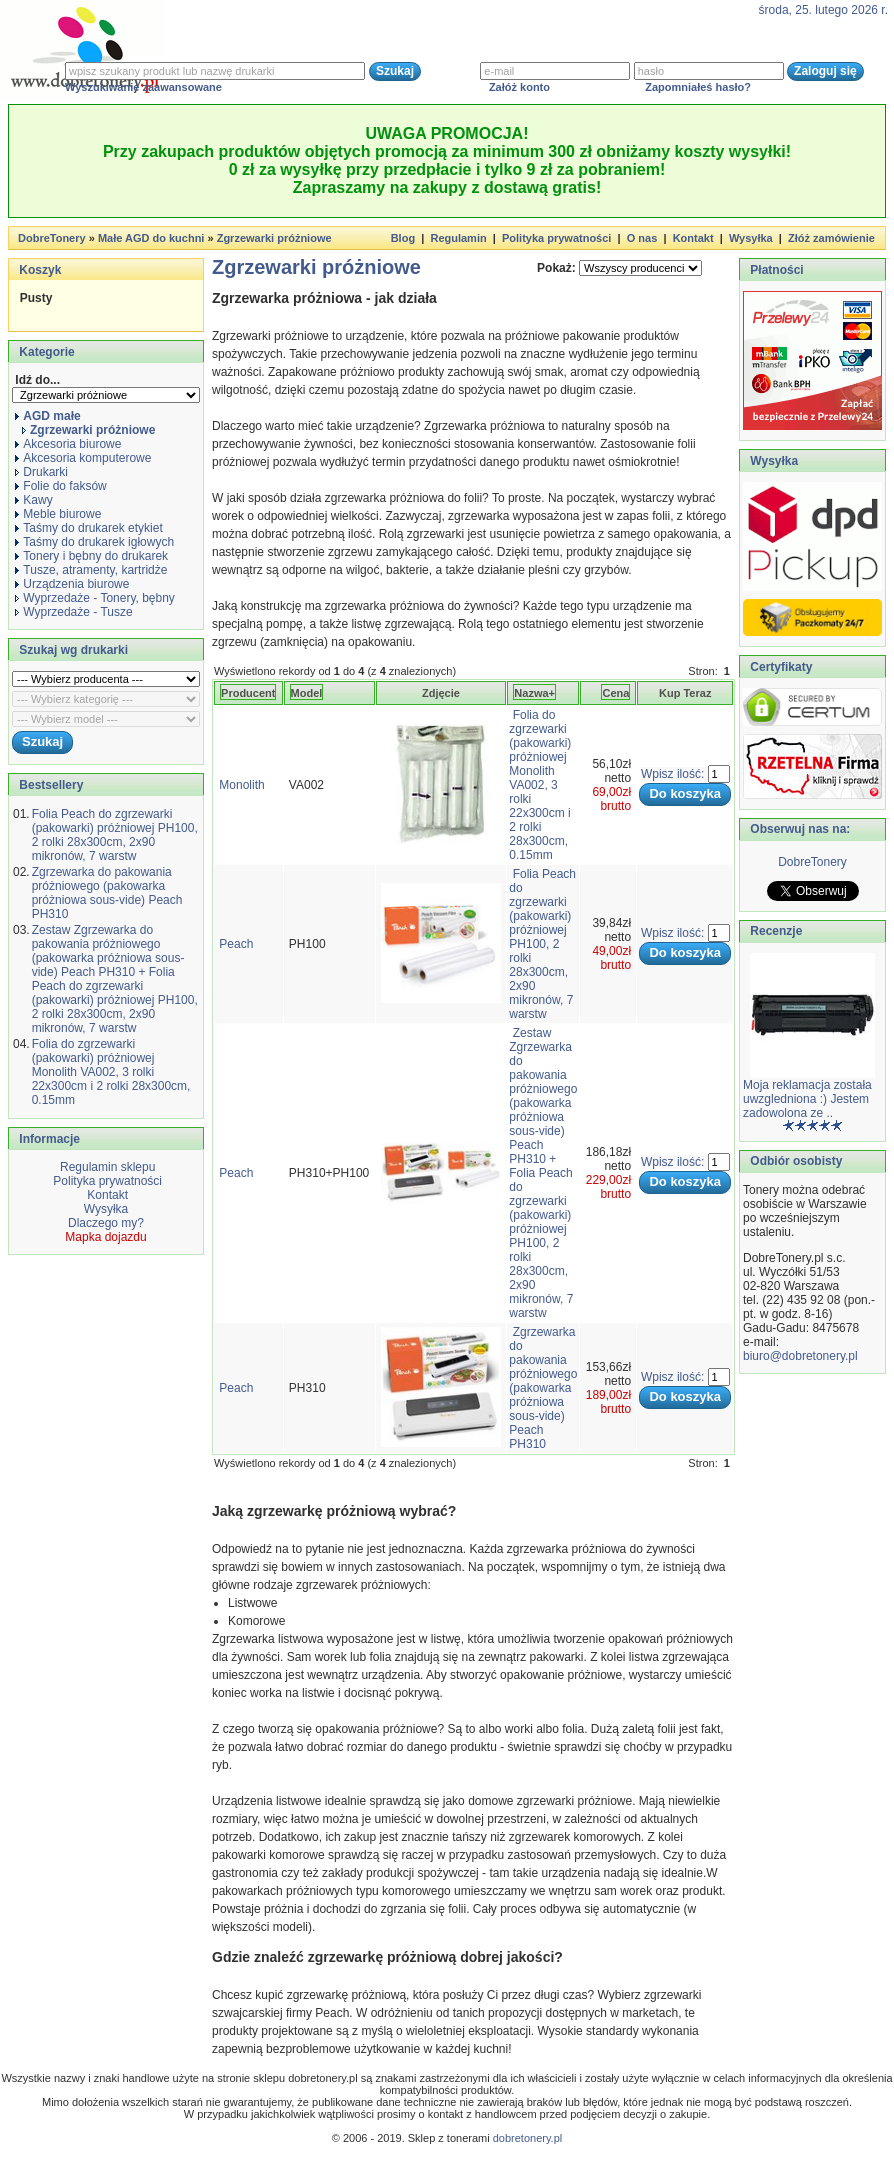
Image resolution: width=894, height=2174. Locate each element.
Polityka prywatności (556, 238)
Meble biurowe (58, 514)
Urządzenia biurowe (72, 584)
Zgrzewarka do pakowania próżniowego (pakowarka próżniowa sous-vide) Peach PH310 (107, 893)
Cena (615, 693)
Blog (403, 238)
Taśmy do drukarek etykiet (88, 528)
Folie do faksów (60, 486)
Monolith (241, 785)
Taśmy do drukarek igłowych (94, 542)
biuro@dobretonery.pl (800, 1356)
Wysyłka (751, 238)
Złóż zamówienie (831, 238)
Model (307, 693)
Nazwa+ (534, 693)
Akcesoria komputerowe (83, 458)
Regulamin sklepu (106, 1167)
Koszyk (40, 270)
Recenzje (774, 931)
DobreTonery (812, 862)
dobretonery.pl (528, 2138)
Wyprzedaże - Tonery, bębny (95, 598)
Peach (236, 944)
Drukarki (41, 472)
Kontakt (693, 238)
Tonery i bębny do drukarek (91, 556)
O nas (642, 238)
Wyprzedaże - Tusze (73, 612)
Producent (248, 693)
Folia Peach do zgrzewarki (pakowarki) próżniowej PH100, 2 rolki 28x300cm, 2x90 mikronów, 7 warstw (115, 835)
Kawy (33, 500)
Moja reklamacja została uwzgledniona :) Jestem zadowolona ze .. (807, 1099)
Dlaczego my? (106, 1223)
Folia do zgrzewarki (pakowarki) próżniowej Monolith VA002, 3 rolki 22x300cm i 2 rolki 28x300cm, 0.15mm (111, 1072)
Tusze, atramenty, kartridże (91, 570)
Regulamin (458, 238)
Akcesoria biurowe (68, 444)
